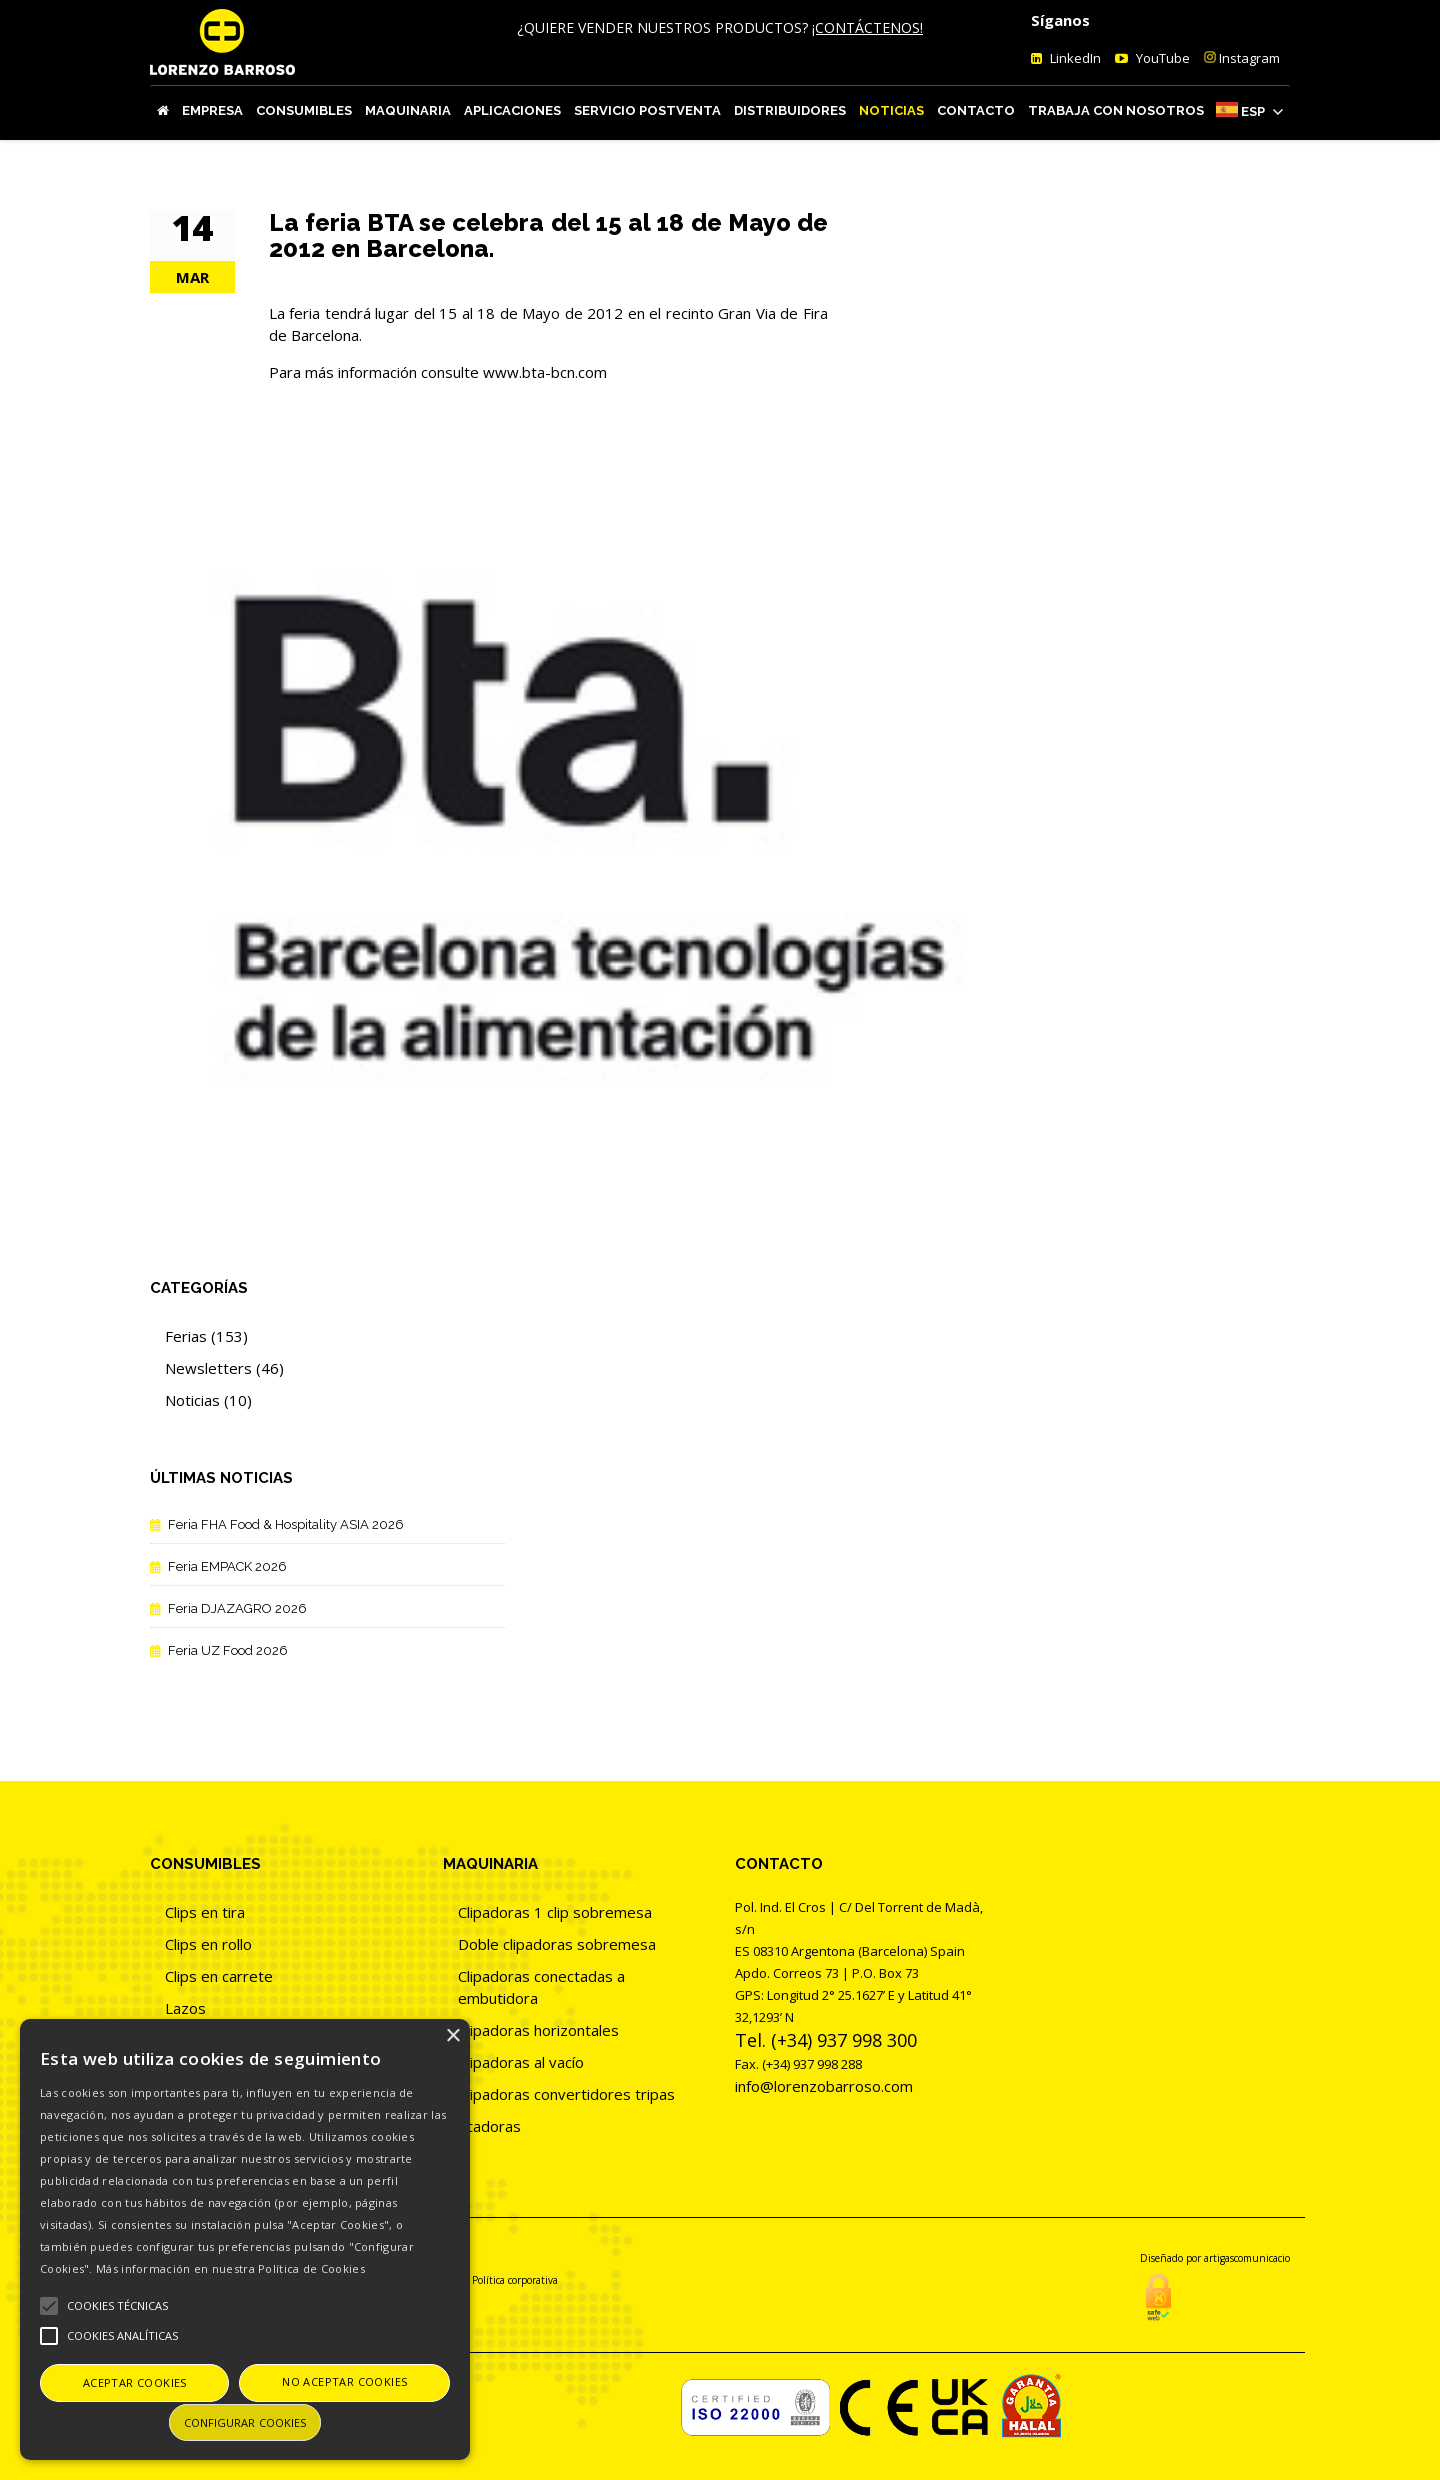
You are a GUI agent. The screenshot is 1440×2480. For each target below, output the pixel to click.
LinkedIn (1074, 58)
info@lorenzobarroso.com (824, 2086)
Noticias (891, 110)
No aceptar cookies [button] (344, 2381)
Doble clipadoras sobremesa (557, 1944)
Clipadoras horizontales (538, 2030)
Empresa (212, 110)
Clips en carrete (219, 1976)
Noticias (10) (208, 1400)
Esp (1253, 111)
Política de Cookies (311, 2268)
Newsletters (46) (224, 1368)
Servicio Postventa (647, 110)
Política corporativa (515, 2280)
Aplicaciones (512, 110)
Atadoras (489, 2126)
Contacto (976, 110)
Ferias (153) (206, 1336)
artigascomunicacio (1247, 2258)
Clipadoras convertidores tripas (566, 2094)
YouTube (1161, 58)
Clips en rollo (208, 1944)
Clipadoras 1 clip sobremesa (555, 1912)
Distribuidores (790, 110)
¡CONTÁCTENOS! (867, 27)
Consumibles (304, 110)
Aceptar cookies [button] (135, 2382)
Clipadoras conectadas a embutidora (541, 1987)
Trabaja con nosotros (1116, 110)
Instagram (1242, 58)
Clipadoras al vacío (521, 2062)
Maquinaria (408, 110)
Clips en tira (205, 1912)
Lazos (185, 2008)
